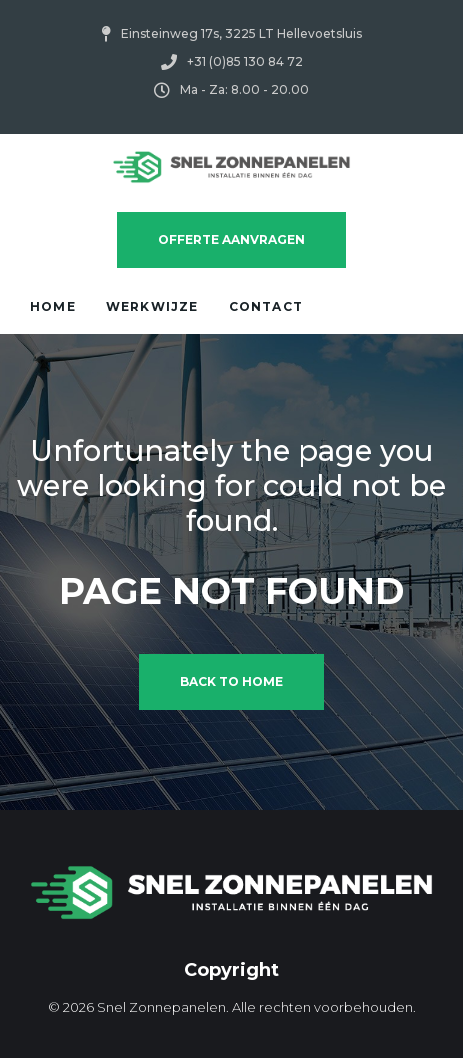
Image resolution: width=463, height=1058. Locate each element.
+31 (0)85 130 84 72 (245, 61)
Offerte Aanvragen (231, 239)
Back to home (231, 681)
